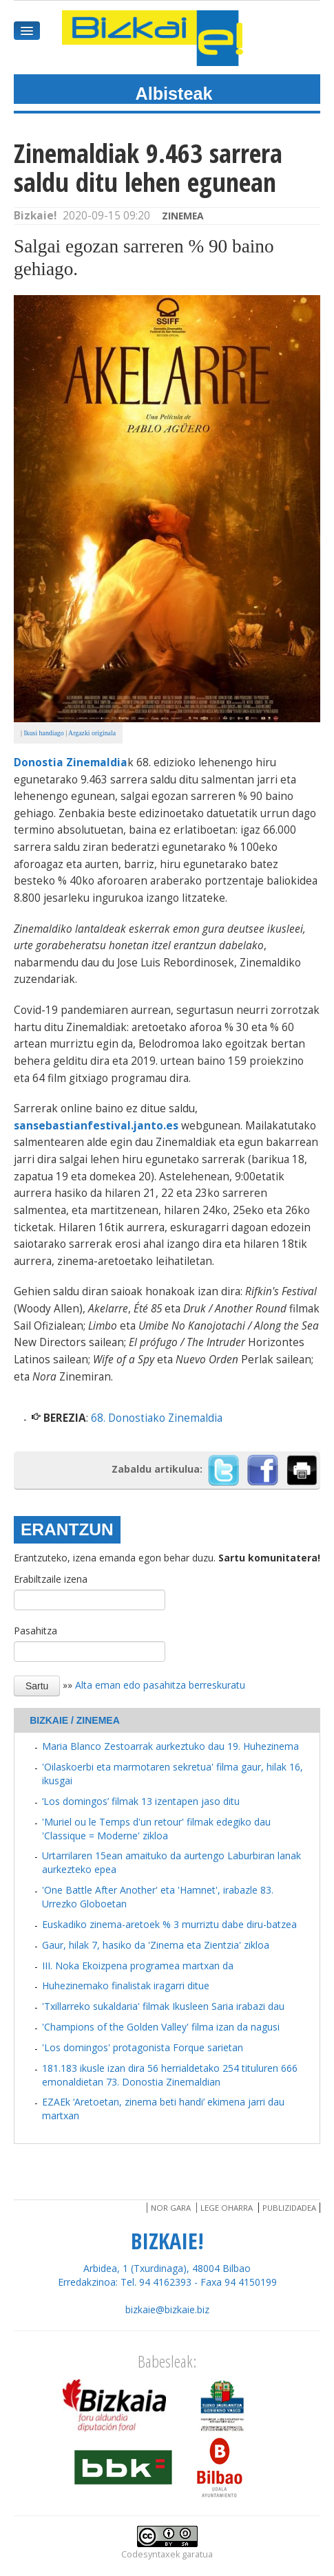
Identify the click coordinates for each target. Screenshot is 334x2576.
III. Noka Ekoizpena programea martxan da (137, 1965)
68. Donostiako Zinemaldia (156, 1418)
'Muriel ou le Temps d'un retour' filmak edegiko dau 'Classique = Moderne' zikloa (156, 1828)
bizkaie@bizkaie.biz (167, 2309)
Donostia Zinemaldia (70, 762)
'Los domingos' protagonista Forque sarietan (142, 2047)
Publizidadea (289, 2207)
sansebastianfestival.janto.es (96, 1125)
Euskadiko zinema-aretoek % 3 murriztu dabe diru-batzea (169, 1924)
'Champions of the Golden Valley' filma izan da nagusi (161, 2026)
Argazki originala (92, 733)
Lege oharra (226, 2207)
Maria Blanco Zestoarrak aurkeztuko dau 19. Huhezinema (170, 1746)
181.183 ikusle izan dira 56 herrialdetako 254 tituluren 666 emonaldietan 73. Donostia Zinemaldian (170, 2074)
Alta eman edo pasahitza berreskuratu (160, 1684)
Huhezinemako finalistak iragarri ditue (125, 1985)
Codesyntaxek (150, 2554)
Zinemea (183, 215)
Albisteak (174, 93)
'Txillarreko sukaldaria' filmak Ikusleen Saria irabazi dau (163, 2006)
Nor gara (171, 2207)
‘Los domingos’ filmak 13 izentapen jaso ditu (141, 1801)
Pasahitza (35, 1630)
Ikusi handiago (43, 733)
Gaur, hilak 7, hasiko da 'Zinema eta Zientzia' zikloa (155, 1944)
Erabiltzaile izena (50, 1578)
